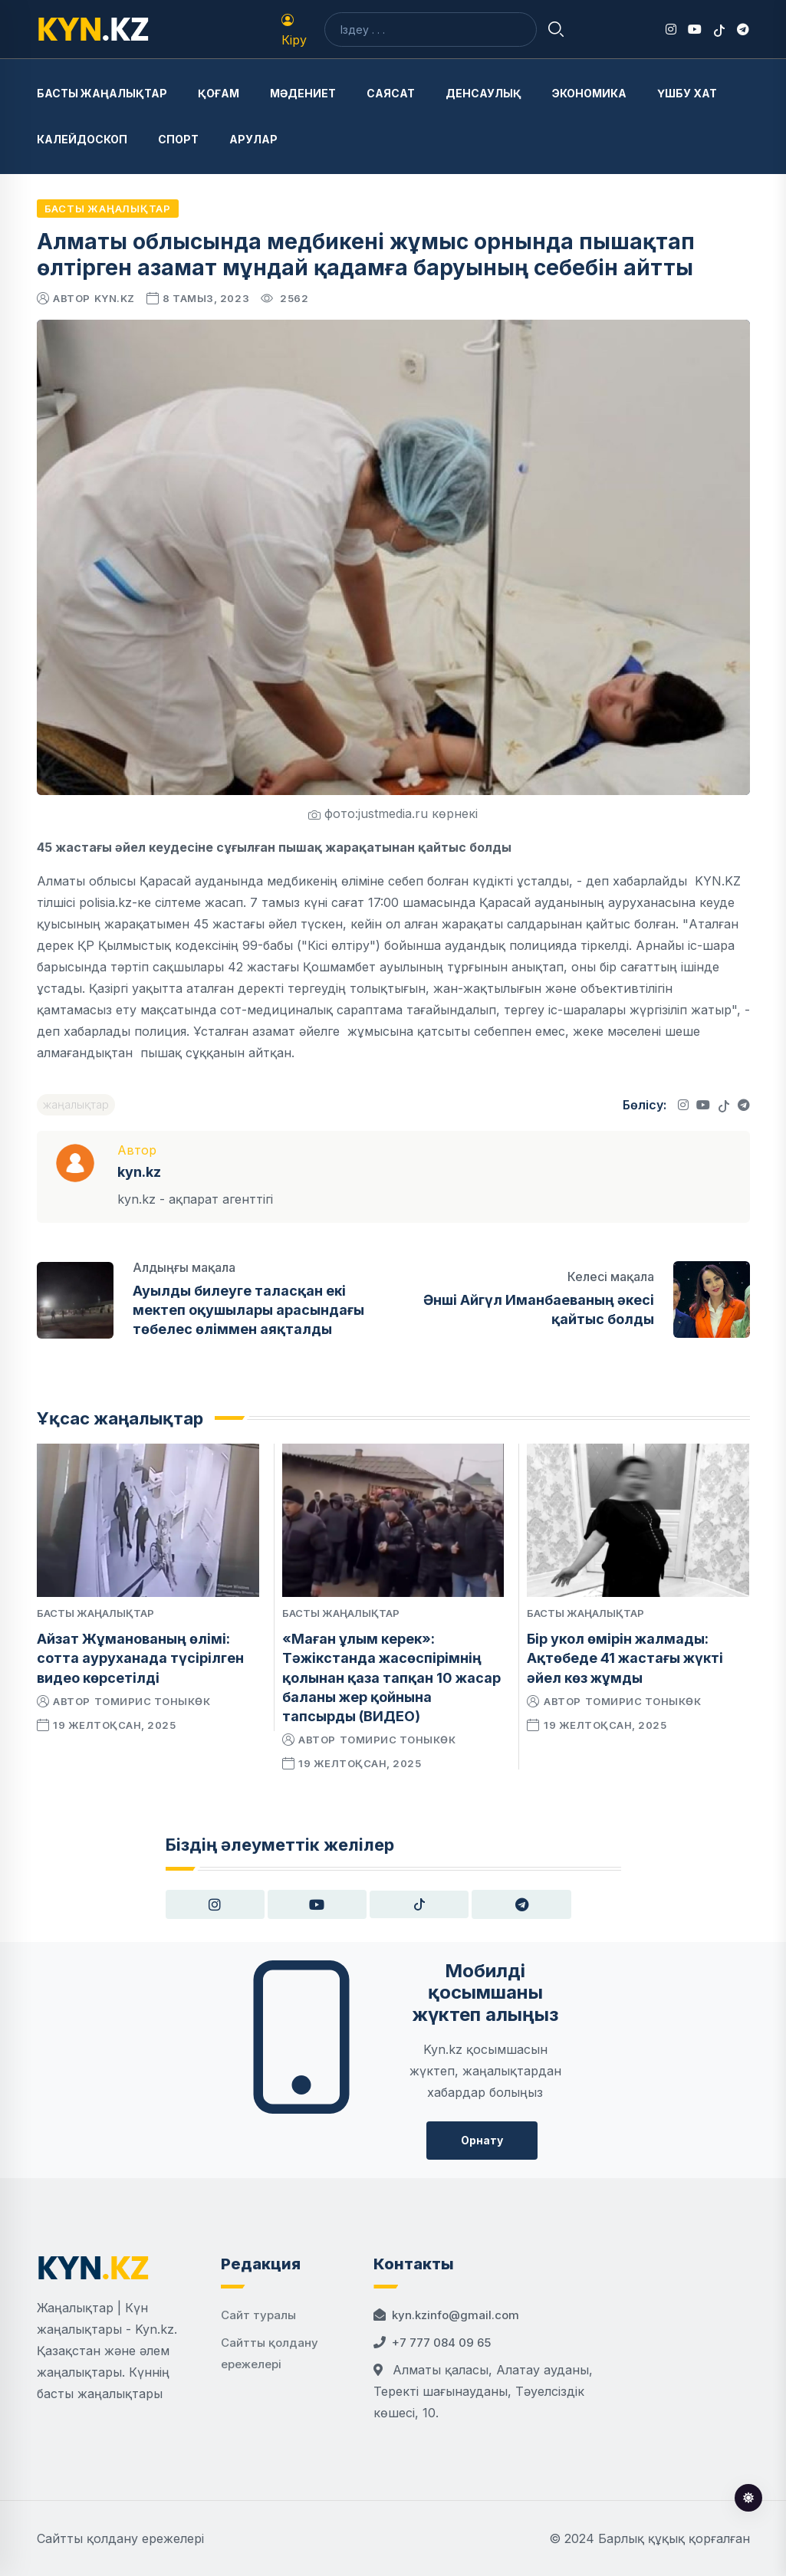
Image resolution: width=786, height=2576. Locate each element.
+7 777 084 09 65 (441, 2342)
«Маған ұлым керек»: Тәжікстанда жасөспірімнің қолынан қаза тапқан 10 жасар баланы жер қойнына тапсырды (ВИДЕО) (391, 1677)
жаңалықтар (76, 1104)
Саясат (391, 93)
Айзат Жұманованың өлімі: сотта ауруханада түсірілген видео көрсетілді (140, 1658)
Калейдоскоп (82, 139)
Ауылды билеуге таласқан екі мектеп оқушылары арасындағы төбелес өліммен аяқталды (248, 1310)
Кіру (294, 31)
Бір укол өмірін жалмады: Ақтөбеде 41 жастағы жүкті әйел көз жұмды (625, 1658)
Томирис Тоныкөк (152, 1701)
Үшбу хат (687, 93)
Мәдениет (303, 93)
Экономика (589, 93)
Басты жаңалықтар (102, 93)
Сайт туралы (258, 2315)
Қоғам (218, 93)
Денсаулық (483, 93)
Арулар (253, 139)
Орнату (482, 2140)
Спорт (178, 139)
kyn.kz (114, 298)
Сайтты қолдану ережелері (120, 2538)
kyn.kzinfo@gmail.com (455, 2315)
